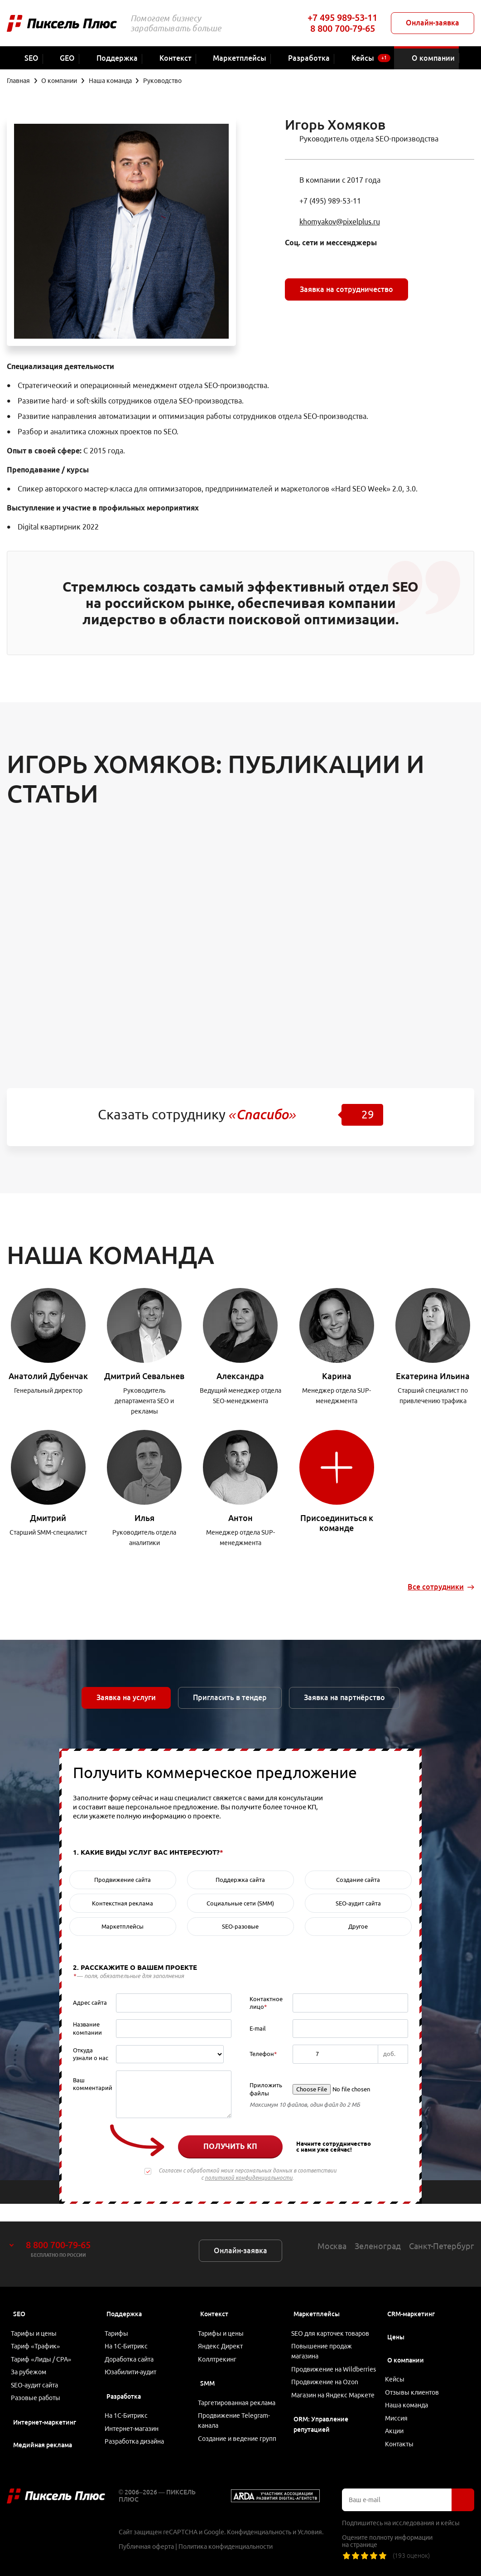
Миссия (399, 2409)
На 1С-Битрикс (128, 2332)
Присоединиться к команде (336, 1522)
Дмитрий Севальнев (144, 1375)
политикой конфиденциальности (249, 2178)
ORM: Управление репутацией (320, 2440)
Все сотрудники (436, 1587)
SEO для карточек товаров (333, 2316)
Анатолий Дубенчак (48, 1375)
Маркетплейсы (316, 2296)
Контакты (402, 2439)
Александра (240, 1375)
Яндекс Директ (223, 2332)
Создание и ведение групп (240, 2434)
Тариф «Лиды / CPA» (44, 2347)
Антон (240, 1517)
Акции (397, 2424)
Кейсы (398, 2363)
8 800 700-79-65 (342, 28)
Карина (336, 1375)
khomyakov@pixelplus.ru (339, 222)
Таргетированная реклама (240, 2393)
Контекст (214, 2296)
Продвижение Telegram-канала (237, 2414)
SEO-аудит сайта (37, 2378)
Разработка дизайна (137, 2439)
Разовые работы (38, 2393)
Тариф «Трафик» (38, 2332)
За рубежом (31, 2363)
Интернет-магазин (134, 2424)
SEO (19, 2296)
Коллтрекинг (220, 2347)
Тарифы (119, 2316)
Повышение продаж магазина (324, 2337)
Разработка (123, 2388)
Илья (144, 1517)
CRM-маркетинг (411, 2296)
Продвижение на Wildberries (319, 2363)
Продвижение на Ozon (327, 2383)
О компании (405, 2342)
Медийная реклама (42, 2442)
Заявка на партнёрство (344, 1697)
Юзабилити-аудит (133, 2363)
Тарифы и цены (37, 2316)
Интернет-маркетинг (44, 2419)
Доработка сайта (131, 2347)
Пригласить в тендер (230, 1697)
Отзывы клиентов (415, 2378)
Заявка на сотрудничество (346, 289)
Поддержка (124, 2296)
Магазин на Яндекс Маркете (322, 2404)
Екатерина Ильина (433, 1375)
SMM (207, 2373)
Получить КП (230, 2146)
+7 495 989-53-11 (342, 17)
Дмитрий (48, 1517)
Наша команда (409, 2393)
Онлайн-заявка (432, 23)
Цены (395, 2319)
